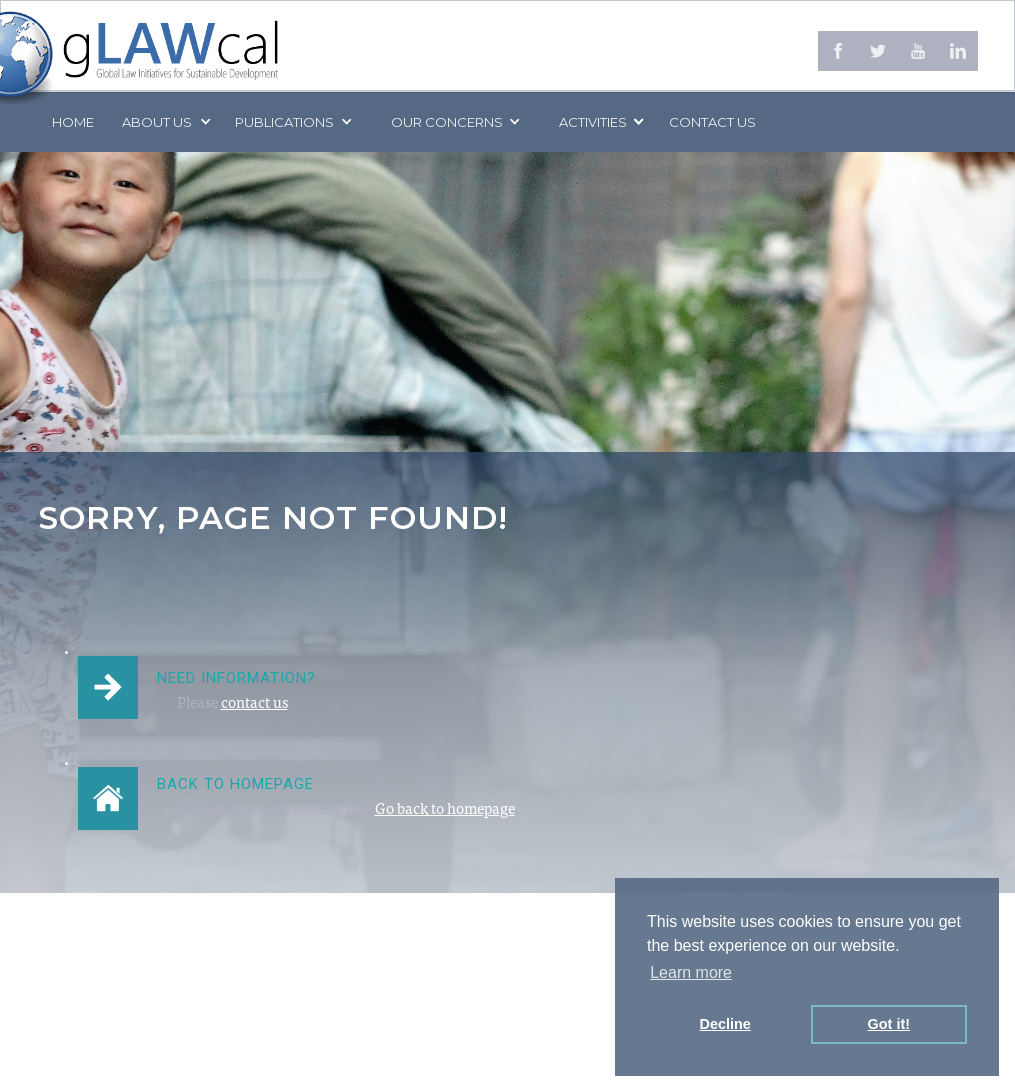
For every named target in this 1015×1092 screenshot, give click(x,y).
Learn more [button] (691, 972)
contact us (254, 704)
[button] (165, 122)
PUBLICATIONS (284, 122)
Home (73, 122)
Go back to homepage (445, 810)
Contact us (712, 122)
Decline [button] (725, 1024)
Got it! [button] (889, 1024)
